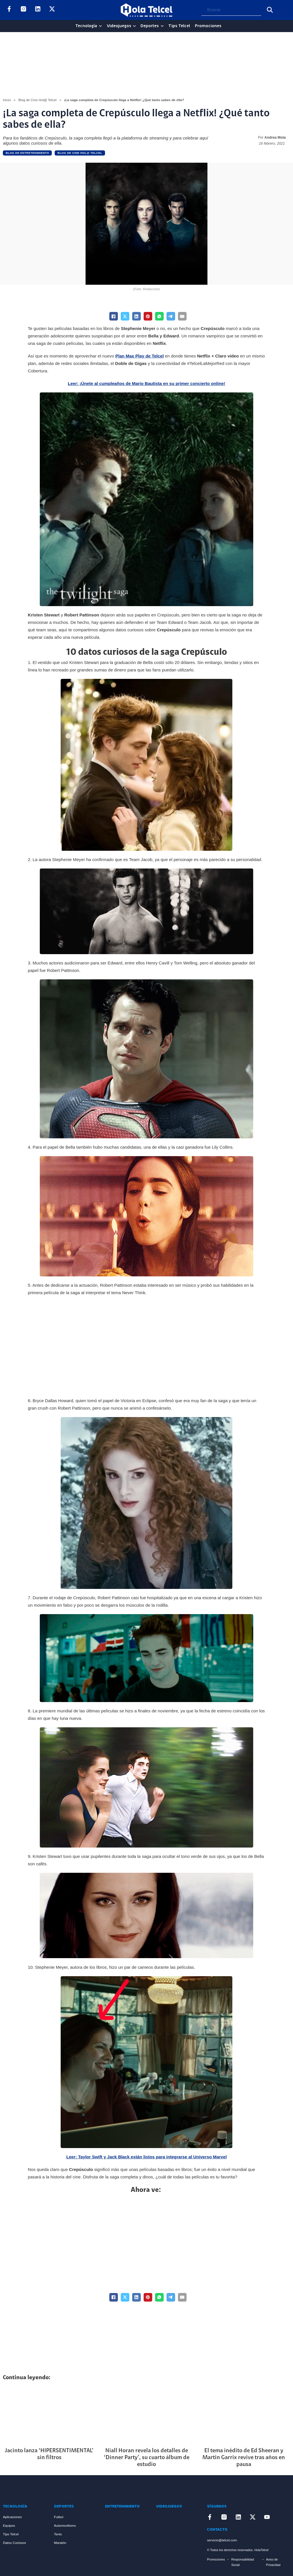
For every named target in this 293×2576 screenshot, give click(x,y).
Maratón (60, 2542)
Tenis (58, 2534)
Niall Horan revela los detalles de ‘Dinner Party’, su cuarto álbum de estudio (146, 2457)
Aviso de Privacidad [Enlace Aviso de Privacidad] (273, 2562)
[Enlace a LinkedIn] (38, 10)
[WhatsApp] (159, 316)
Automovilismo (65, 2525)
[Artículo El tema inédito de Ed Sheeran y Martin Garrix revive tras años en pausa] (243, 2414)
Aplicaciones (12, 2517)
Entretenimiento (122, 2506)
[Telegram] (171, 316)
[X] (125, 316)
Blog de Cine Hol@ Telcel (37, 100)
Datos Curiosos (14, 2542)
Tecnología (86, 26)
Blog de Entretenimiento (27, 152)
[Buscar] (269, 9)
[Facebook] (113, 316)
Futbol (59, 2517)
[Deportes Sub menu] (162, 26)
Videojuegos (119, 26)
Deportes (149, 26)
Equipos (9, 2525)
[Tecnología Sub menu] (100, 26)
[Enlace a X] (52, 10)
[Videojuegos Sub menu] (134, 26)
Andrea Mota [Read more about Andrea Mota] (275, 137)
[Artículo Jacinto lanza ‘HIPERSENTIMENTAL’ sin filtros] (49, 2414)
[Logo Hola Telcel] (146, 10)
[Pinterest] (148, 316)
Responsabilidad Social (242, 2562)
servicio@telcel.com (222, 2540)
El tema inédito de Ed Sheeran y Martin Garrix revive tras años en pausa (243, 2457)
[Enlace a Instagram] (23, 10)
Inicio (7, 100)
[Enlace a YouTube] (66, 10)
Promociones (208, 26)
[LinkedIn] (136, 316)
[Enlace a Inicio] (24, 2489)
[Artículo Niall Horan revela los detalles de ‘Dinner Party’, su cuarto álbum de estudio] (146, 2414)
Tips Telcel (179, 26)
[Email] (182, 316)
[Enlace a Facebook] (9, 10)
